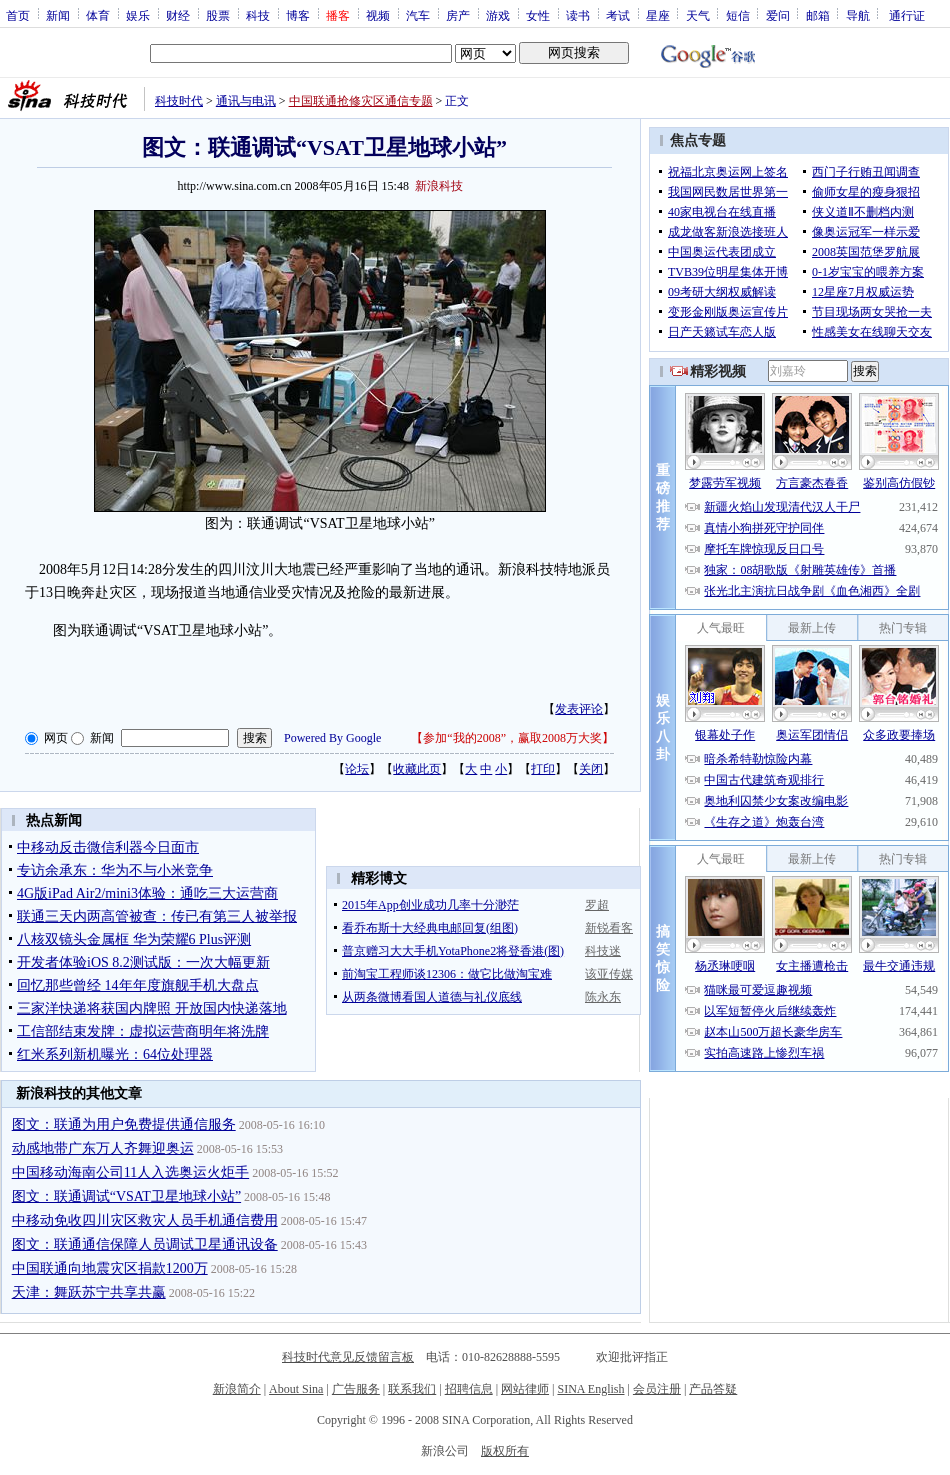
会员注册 (657, 1389)
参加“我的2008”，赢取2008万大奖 (512, 738)
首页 (18, 15)
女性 (538, 15)
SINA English (590, 1389)
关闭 (591, 769)
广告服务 (356, 1389)
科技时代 (179, 101)
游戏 (498, 15)
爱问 (778, 15)
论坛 (357, 769)
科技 (258, 15)
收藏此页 (417, 769)
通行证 (907, 15)
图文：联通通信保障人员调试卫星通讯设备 (145, 1244)
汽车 (418, 15)
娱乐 (138, 15)
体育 (98, 15)
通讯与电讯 (246, 101)
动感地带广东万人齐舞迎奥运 (103, 1148)
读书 (578, 15)
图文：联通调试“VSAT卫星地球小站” (126, 1196)
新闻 (58, 15)
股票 (218, 15)
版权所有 (505, 1451)
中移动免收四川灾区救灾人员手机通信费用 (145, 1220)
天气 (698, 15)
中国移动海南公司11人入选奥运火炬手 (130, 1172)
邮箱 (818, 15)
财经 (178, 15)
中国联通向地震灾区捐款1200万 (110, 1268)
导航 (858, 15)
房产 (458, 15)
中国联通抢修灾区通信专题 (361, 101)
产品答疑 (713, 1389)
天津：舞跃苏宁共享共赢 (89, 1292)
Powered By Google (332, 738)
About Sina (296, 1389)
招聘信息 (469, 1389)
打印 (543, 769)
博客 (298, 15)
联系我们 (412, 1389)
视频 (378, 15)
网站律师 (525, 1389)
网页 (56, 738)
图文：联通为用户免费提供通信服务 (124, 1124)
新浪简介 (237, 1389)
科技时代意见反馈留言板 (348, 1357)
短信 (738, 15)
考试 (618, 15)
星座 (658, 15)
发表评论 (579, 709)
